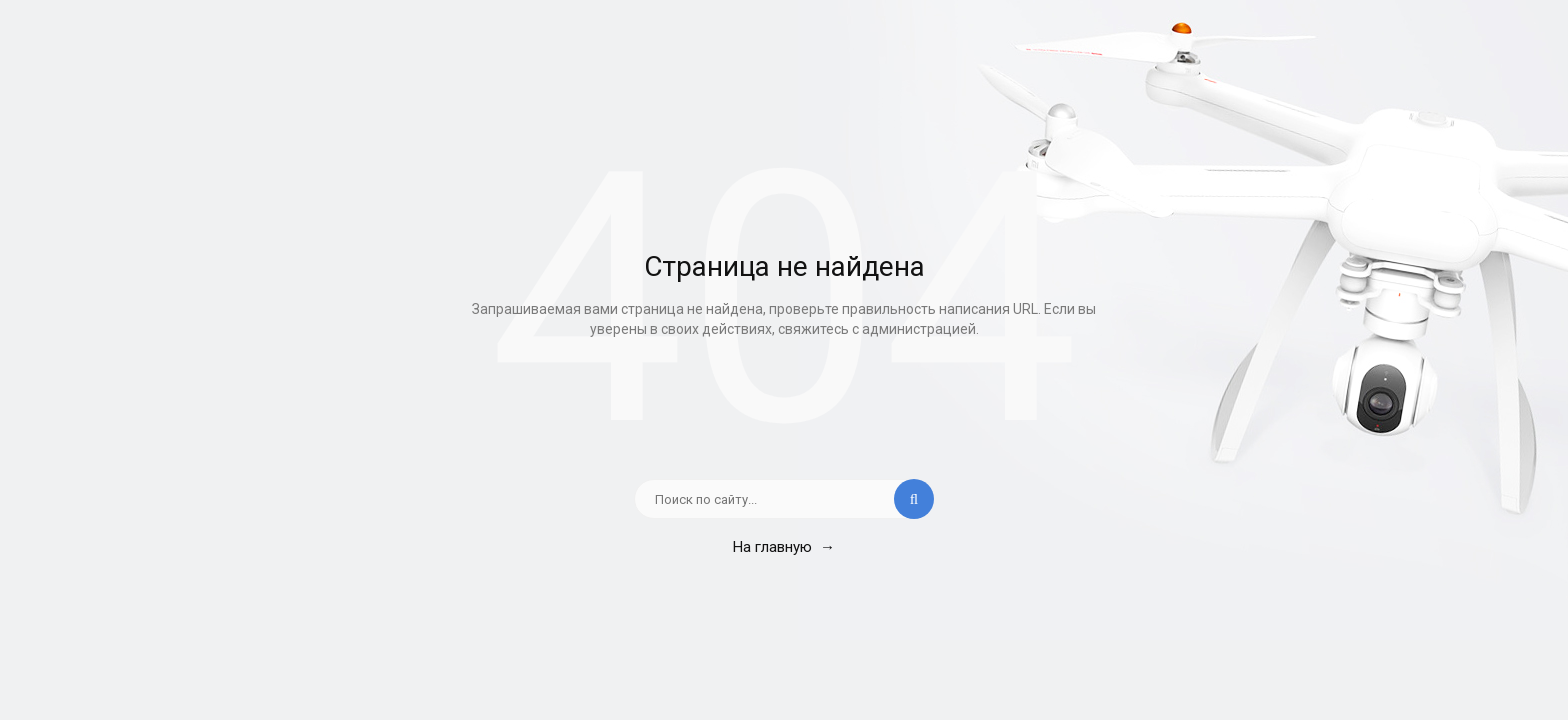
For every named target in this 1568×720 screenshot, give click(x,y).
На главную (784, 547)
